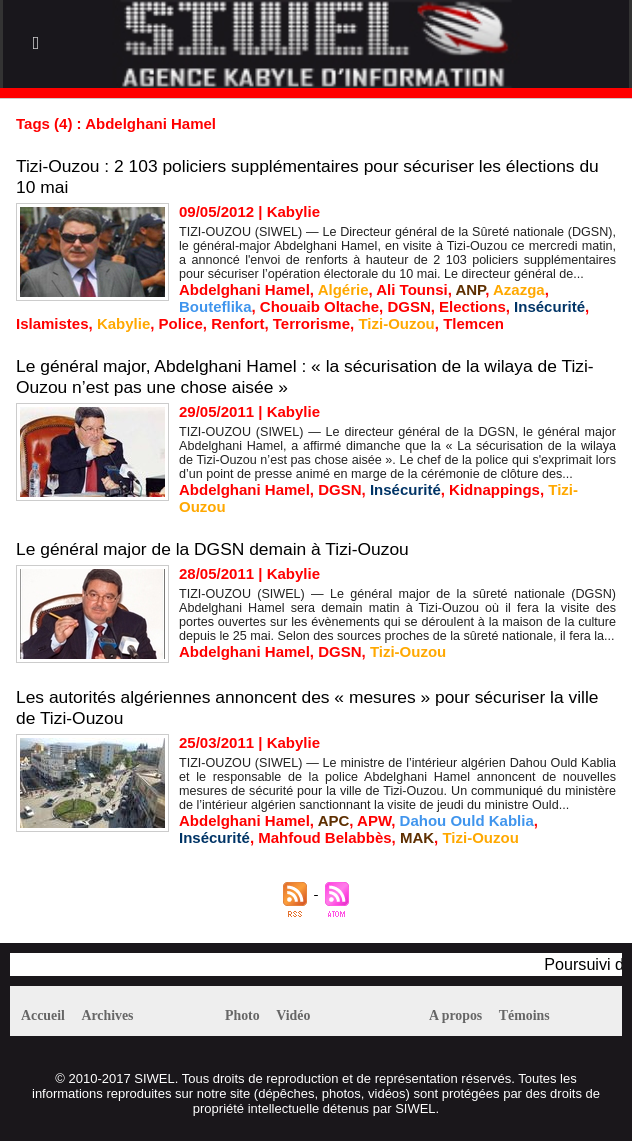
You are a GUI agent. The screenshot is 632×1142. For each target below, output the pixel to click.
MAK (417, 837)
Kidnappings (494, 489)
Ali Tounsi (411, 289)
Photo (248, 1016)
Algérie (343, 289)
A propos (462, 1016)
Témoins (541, 1016)
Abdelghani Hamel (244, 289)
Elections (472, 306)
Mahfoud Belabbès (324, 837)
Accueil (48, 1016)
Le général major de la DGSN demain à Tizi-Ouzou (219, 549)
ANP (470, 289)
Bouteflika (215, 306)
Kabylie (123, 323)
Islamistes (52, 323)
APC (334, 820)
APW (374, 820)
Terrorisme (311, 323)
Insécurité (549, 306)
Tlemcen (473, 323)
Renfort (237, 323)
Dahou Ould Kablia (467, 820)
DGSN (408, 306)
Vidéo (308, 1016)
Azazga (519, 289)
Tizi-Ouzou (396, 323)
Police (181, 323)
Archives (124, 1016)
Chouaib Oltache (319, 306)
